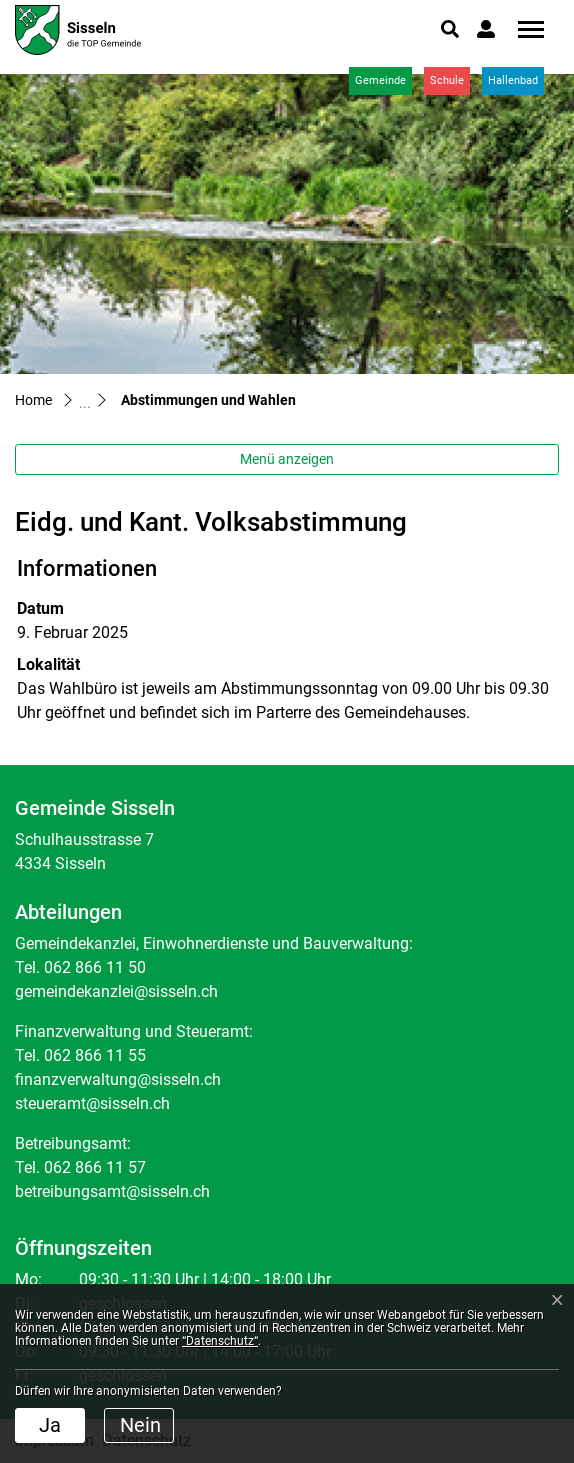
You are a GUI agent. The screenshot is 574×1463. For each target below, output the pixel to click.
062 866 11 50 (95, 967)
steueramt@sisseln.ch (92, 1103)
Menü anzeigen (287, 459)
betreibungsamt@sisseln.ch (112, 1191)
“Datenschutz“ (220, 1341)
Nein (140, 1425)
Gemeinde (380, 80)
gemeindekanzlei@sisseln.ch (116, 991)
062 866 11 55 (95, 1055)
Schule (447, 80)
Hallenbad (513, 80)
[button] (450, 29)
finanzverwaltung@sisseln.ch (118, 1079)
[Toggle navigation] (524, 29)
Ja (50, 1425)
